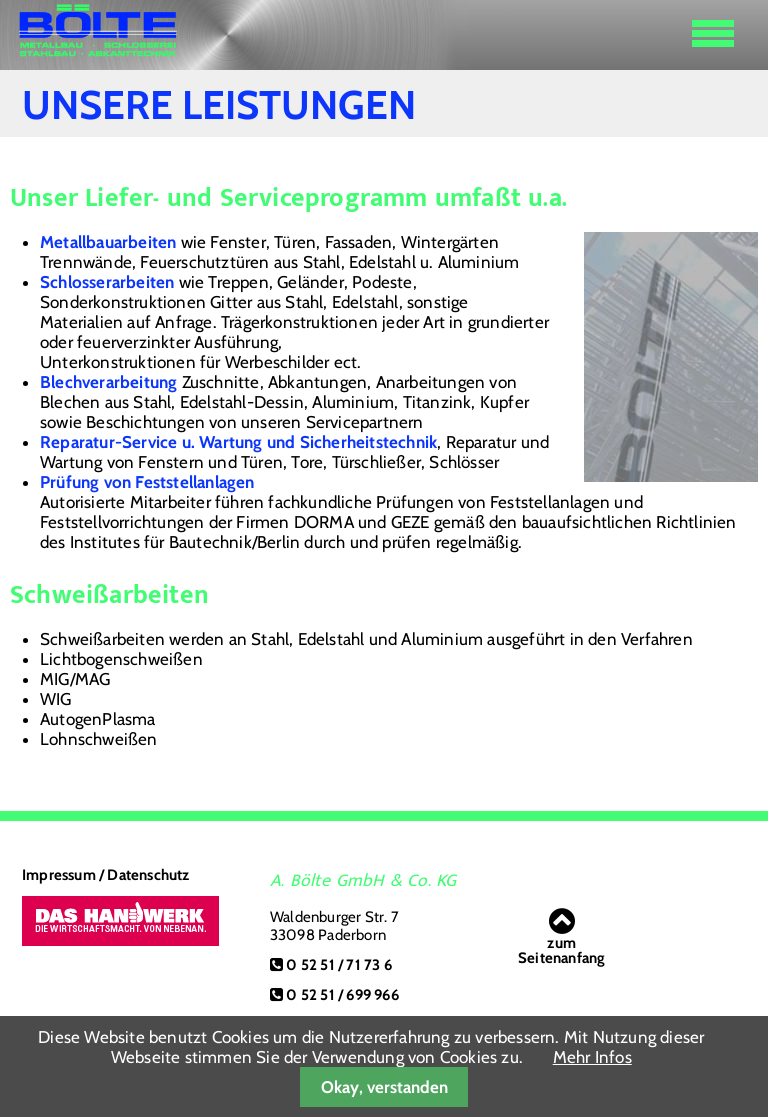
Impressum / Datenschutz (106, 875)
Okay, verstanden (384, 1087)
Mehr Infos (592, 1057)
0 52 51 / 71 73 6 (338, 965)
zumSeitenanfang (561, 936)
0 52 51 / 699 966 (342, 995)
